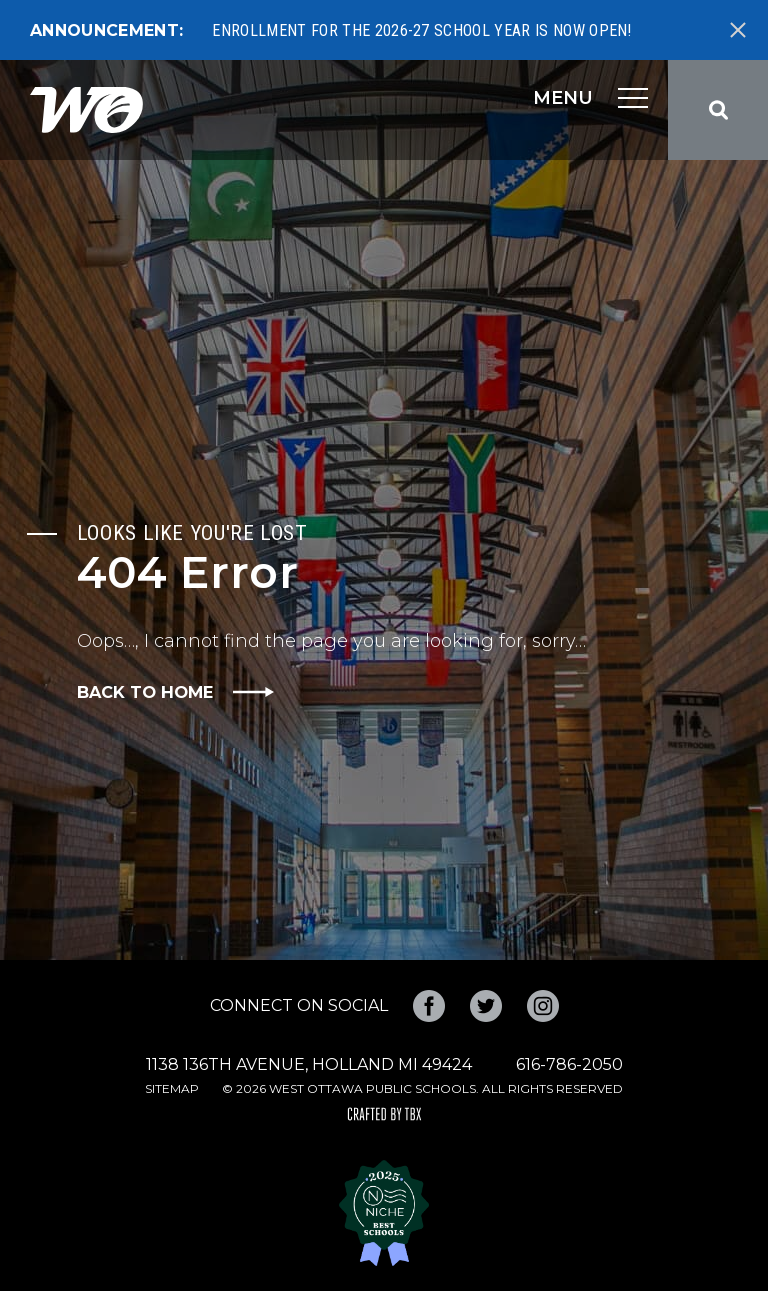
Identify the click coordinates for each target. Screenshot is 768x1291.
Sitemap (172, 1088)
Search (718, 110)
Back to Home (145, 692)
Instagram (543, 1006)
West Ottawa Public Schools (86, 110)
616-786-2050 (569, 1064)
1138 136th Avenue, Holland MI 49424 (309, 1064)
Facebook (429, 1006)
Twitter (486, 1006)
